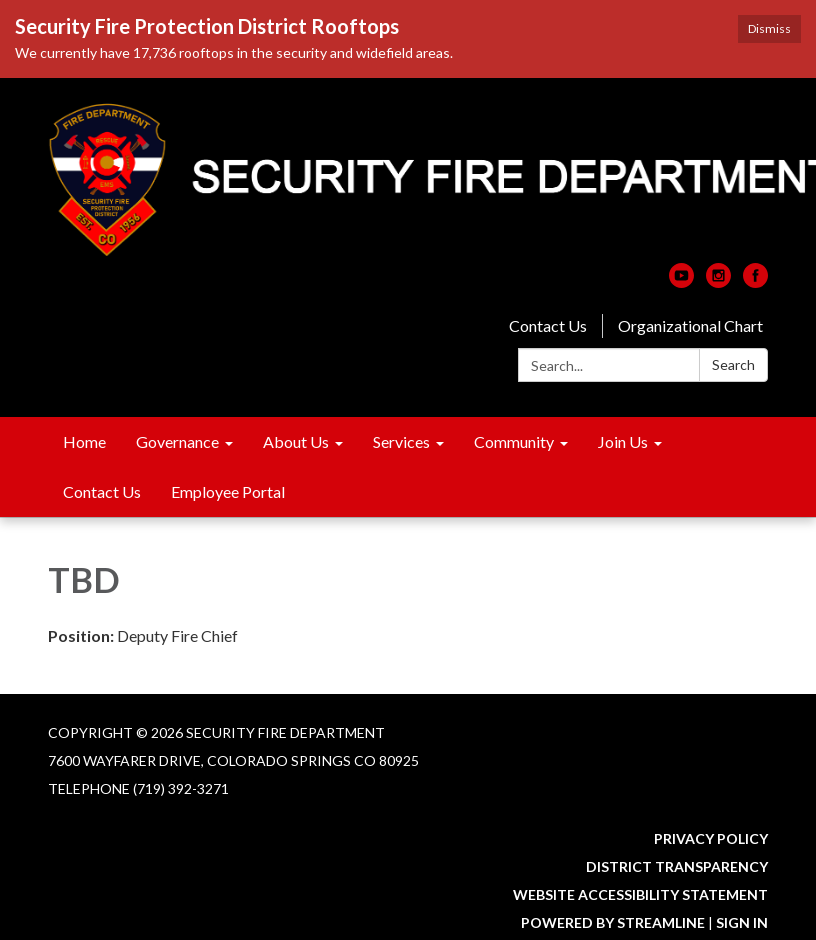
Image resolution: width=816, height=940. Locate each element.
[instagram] (718, 281)
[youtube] (681, 281)
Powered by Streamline (613, 922)
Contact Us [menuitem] (102, 491)
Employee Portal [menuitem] (228, 491)
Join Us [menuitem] (623, 441)
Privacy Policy (711, 838)
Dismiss (769, 28)
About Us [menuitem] (296, 441)
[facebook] (755, 281)
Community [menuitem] (514, 441)
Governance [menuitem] (177, 441)
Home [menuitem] (84, 441)
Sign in (742, 922)
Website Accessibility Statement (640, 894)
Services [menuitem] (401, 441)
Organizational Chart (690, 325)
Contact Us (548, 325)
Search (733, 364)
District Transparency (677, 866)
